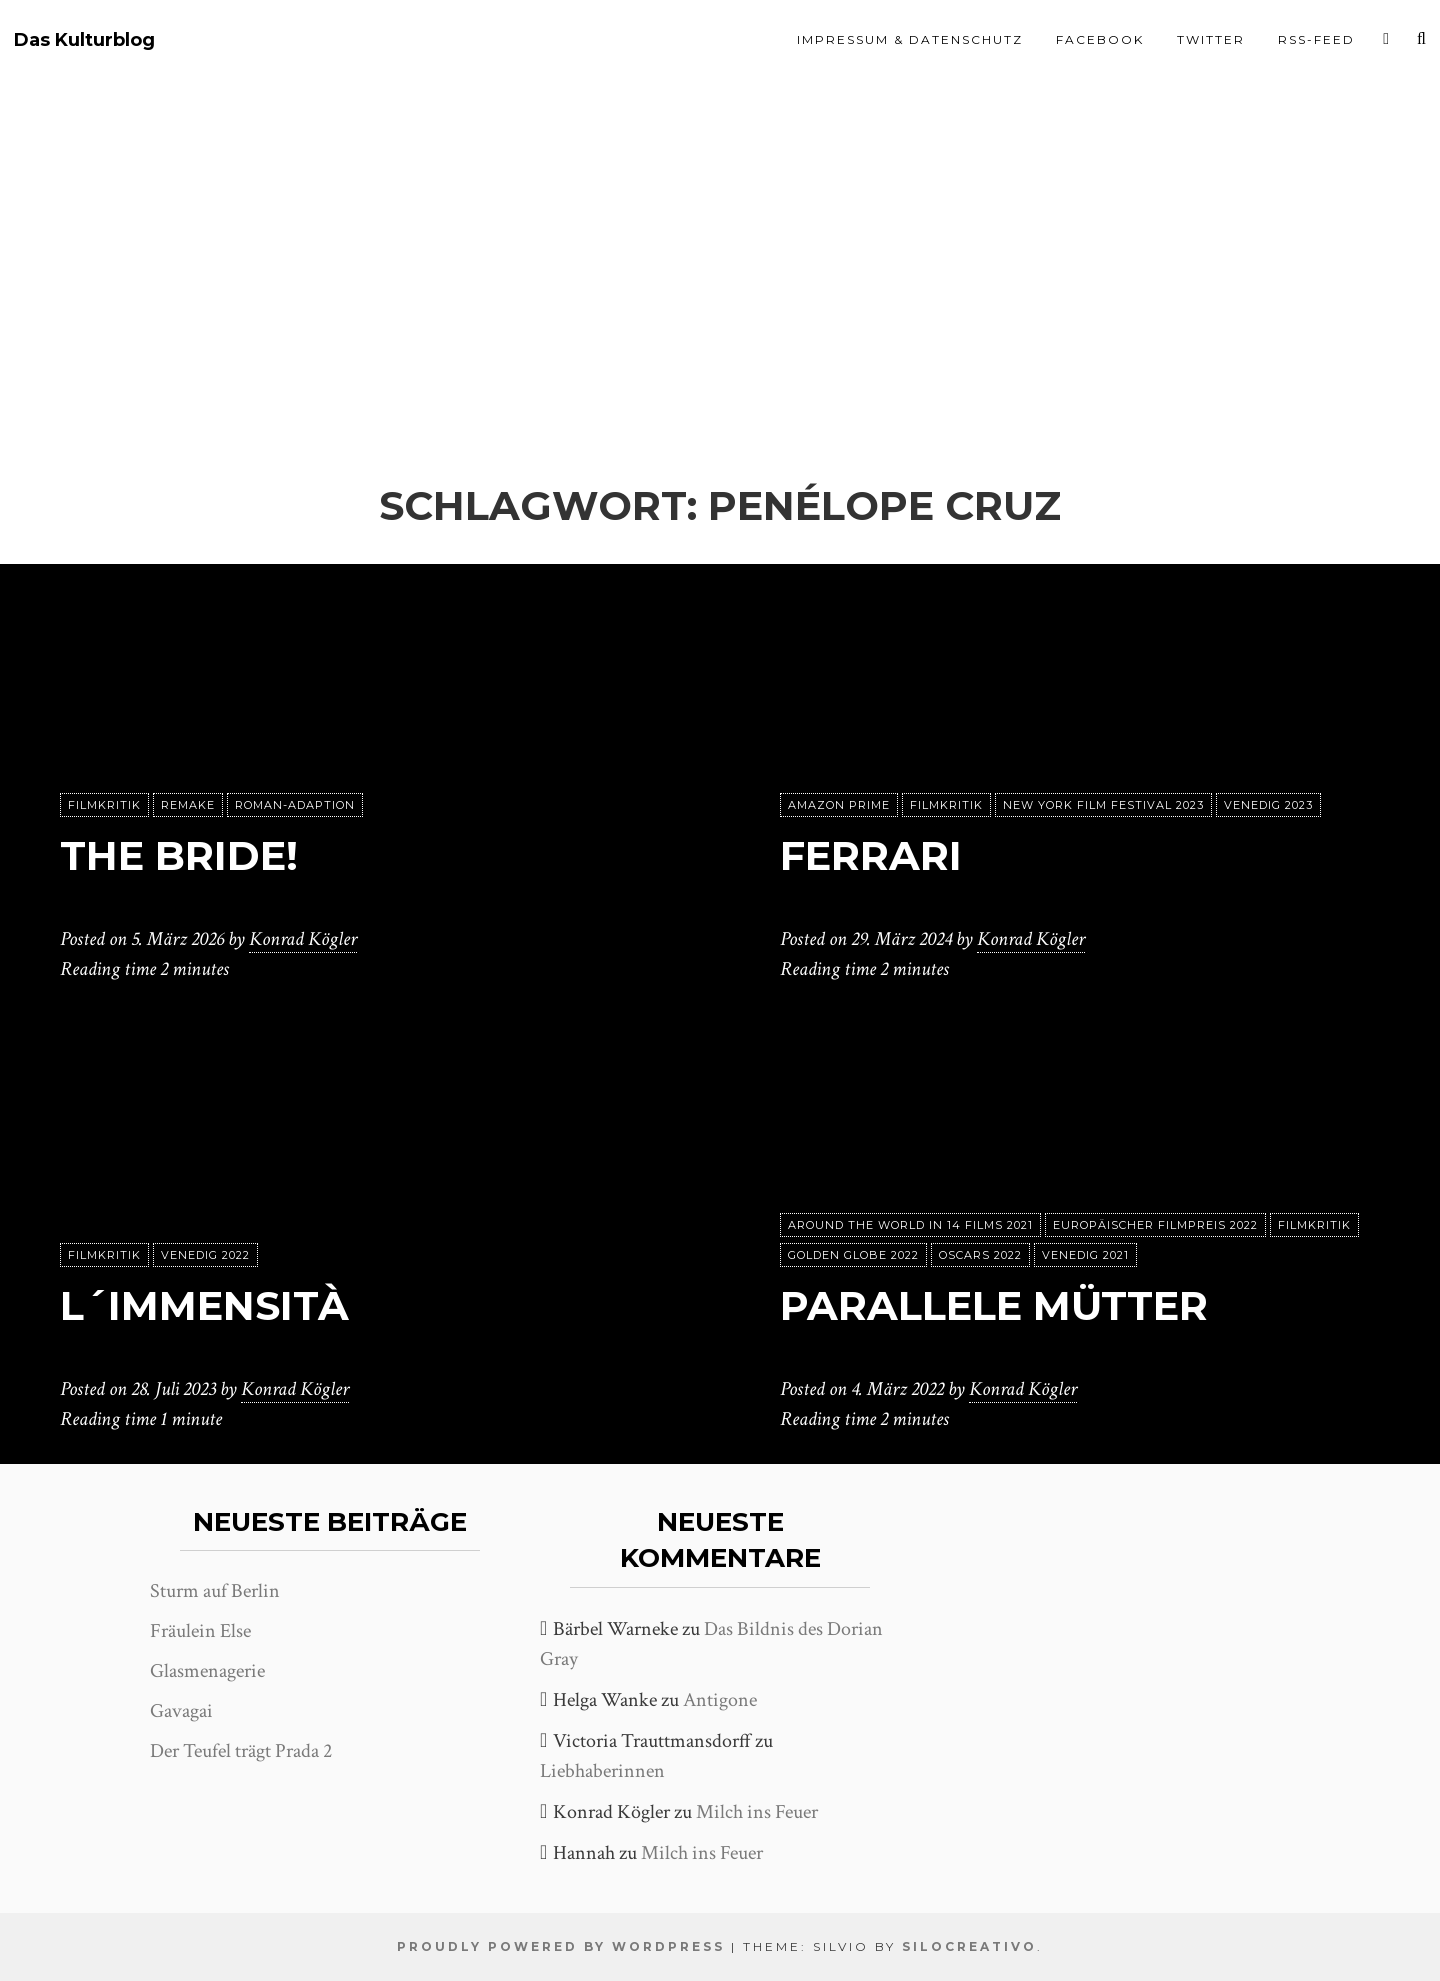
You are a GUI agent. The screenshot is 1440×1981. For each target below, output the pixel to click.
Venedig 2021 (1085, 1255)
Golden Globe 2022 (853, 1255)
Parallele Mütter (994, 1305)
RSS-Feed (1316, 39)
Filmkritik (104, 805)
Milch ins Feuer (757, 1812)
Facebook (1100, 39)
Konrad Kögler (303, 939)
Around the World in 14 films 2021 (910, 1225)
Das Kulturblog (84, 40)
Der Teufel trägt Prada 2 (241, 1751)
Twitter (1211, 39)
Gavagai (181, 1711)
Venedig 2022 (205, 1255)
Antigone (720, 1700)
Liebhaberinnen (602, 1771)
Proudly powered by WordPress (561, 1946)
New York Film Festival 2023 (1103, 805)
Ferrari (871, 855)
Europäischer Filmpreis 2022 (1155, 1225)
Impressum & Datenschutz (910, 39)
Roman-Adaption (295, 805)
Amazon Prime (839, 805)
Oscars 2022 (980, 1255)
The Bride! (179, 855)
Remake (188, 805)
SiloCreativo (969, 1946)
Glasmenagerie (207, 1671)
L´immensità (204, 1305)
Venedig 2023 (1268, 805)
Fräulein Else (200, 1631)
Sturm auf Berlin (215, 1591)
